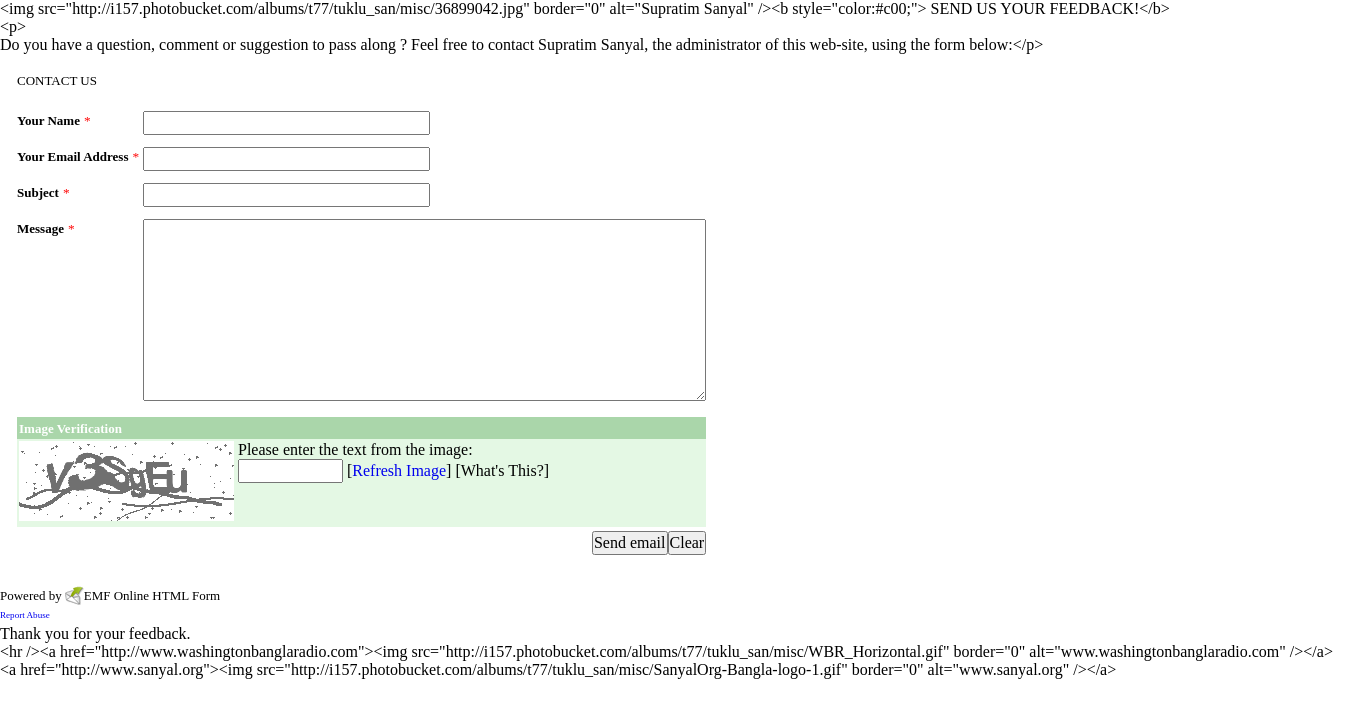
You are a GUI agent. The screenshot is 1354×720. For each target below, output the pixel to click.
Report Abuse (25, 615)
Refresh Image (399, 470)
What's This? (502, 470)
